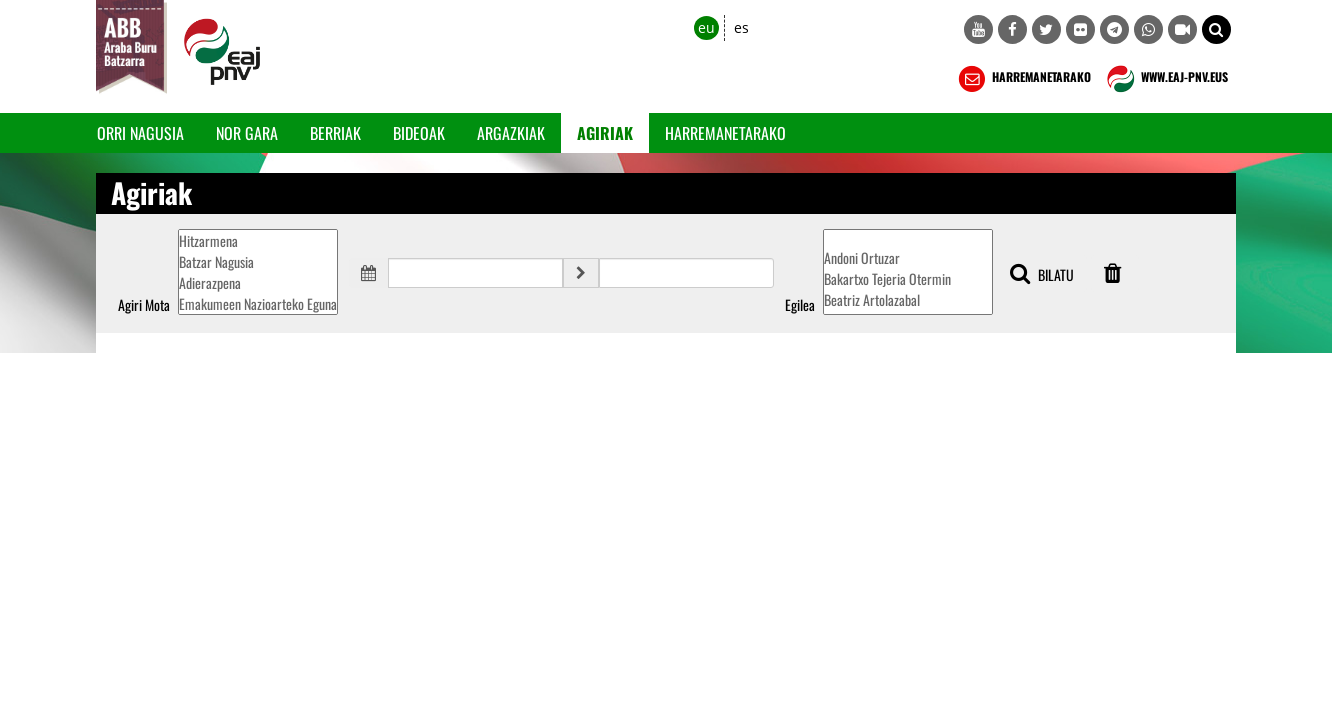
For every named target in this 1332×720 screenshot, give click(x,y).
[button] (1216, 29)
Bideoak (419, 133)
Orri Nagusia (140, 133)
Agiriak (605, 133)
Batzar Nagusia (258, 261)
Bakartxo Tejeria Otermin (908, 278)
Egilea (800, 305)
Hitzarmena (258, 240)
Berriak (335, 133)
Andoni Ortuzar (908, 257)
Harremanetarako (725, 133)
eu (706, 27)
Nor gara (247, 133)
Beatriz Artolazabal (908, 299)
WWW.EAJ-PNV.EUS (1165, 79)
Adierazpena (258, 282)
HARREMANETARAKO (1022, 79)
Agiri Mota (144, 305)
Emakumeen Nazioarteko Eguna (258, 303)
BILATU (1042, 273)
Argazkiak (511, 133)
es (741, 27)
